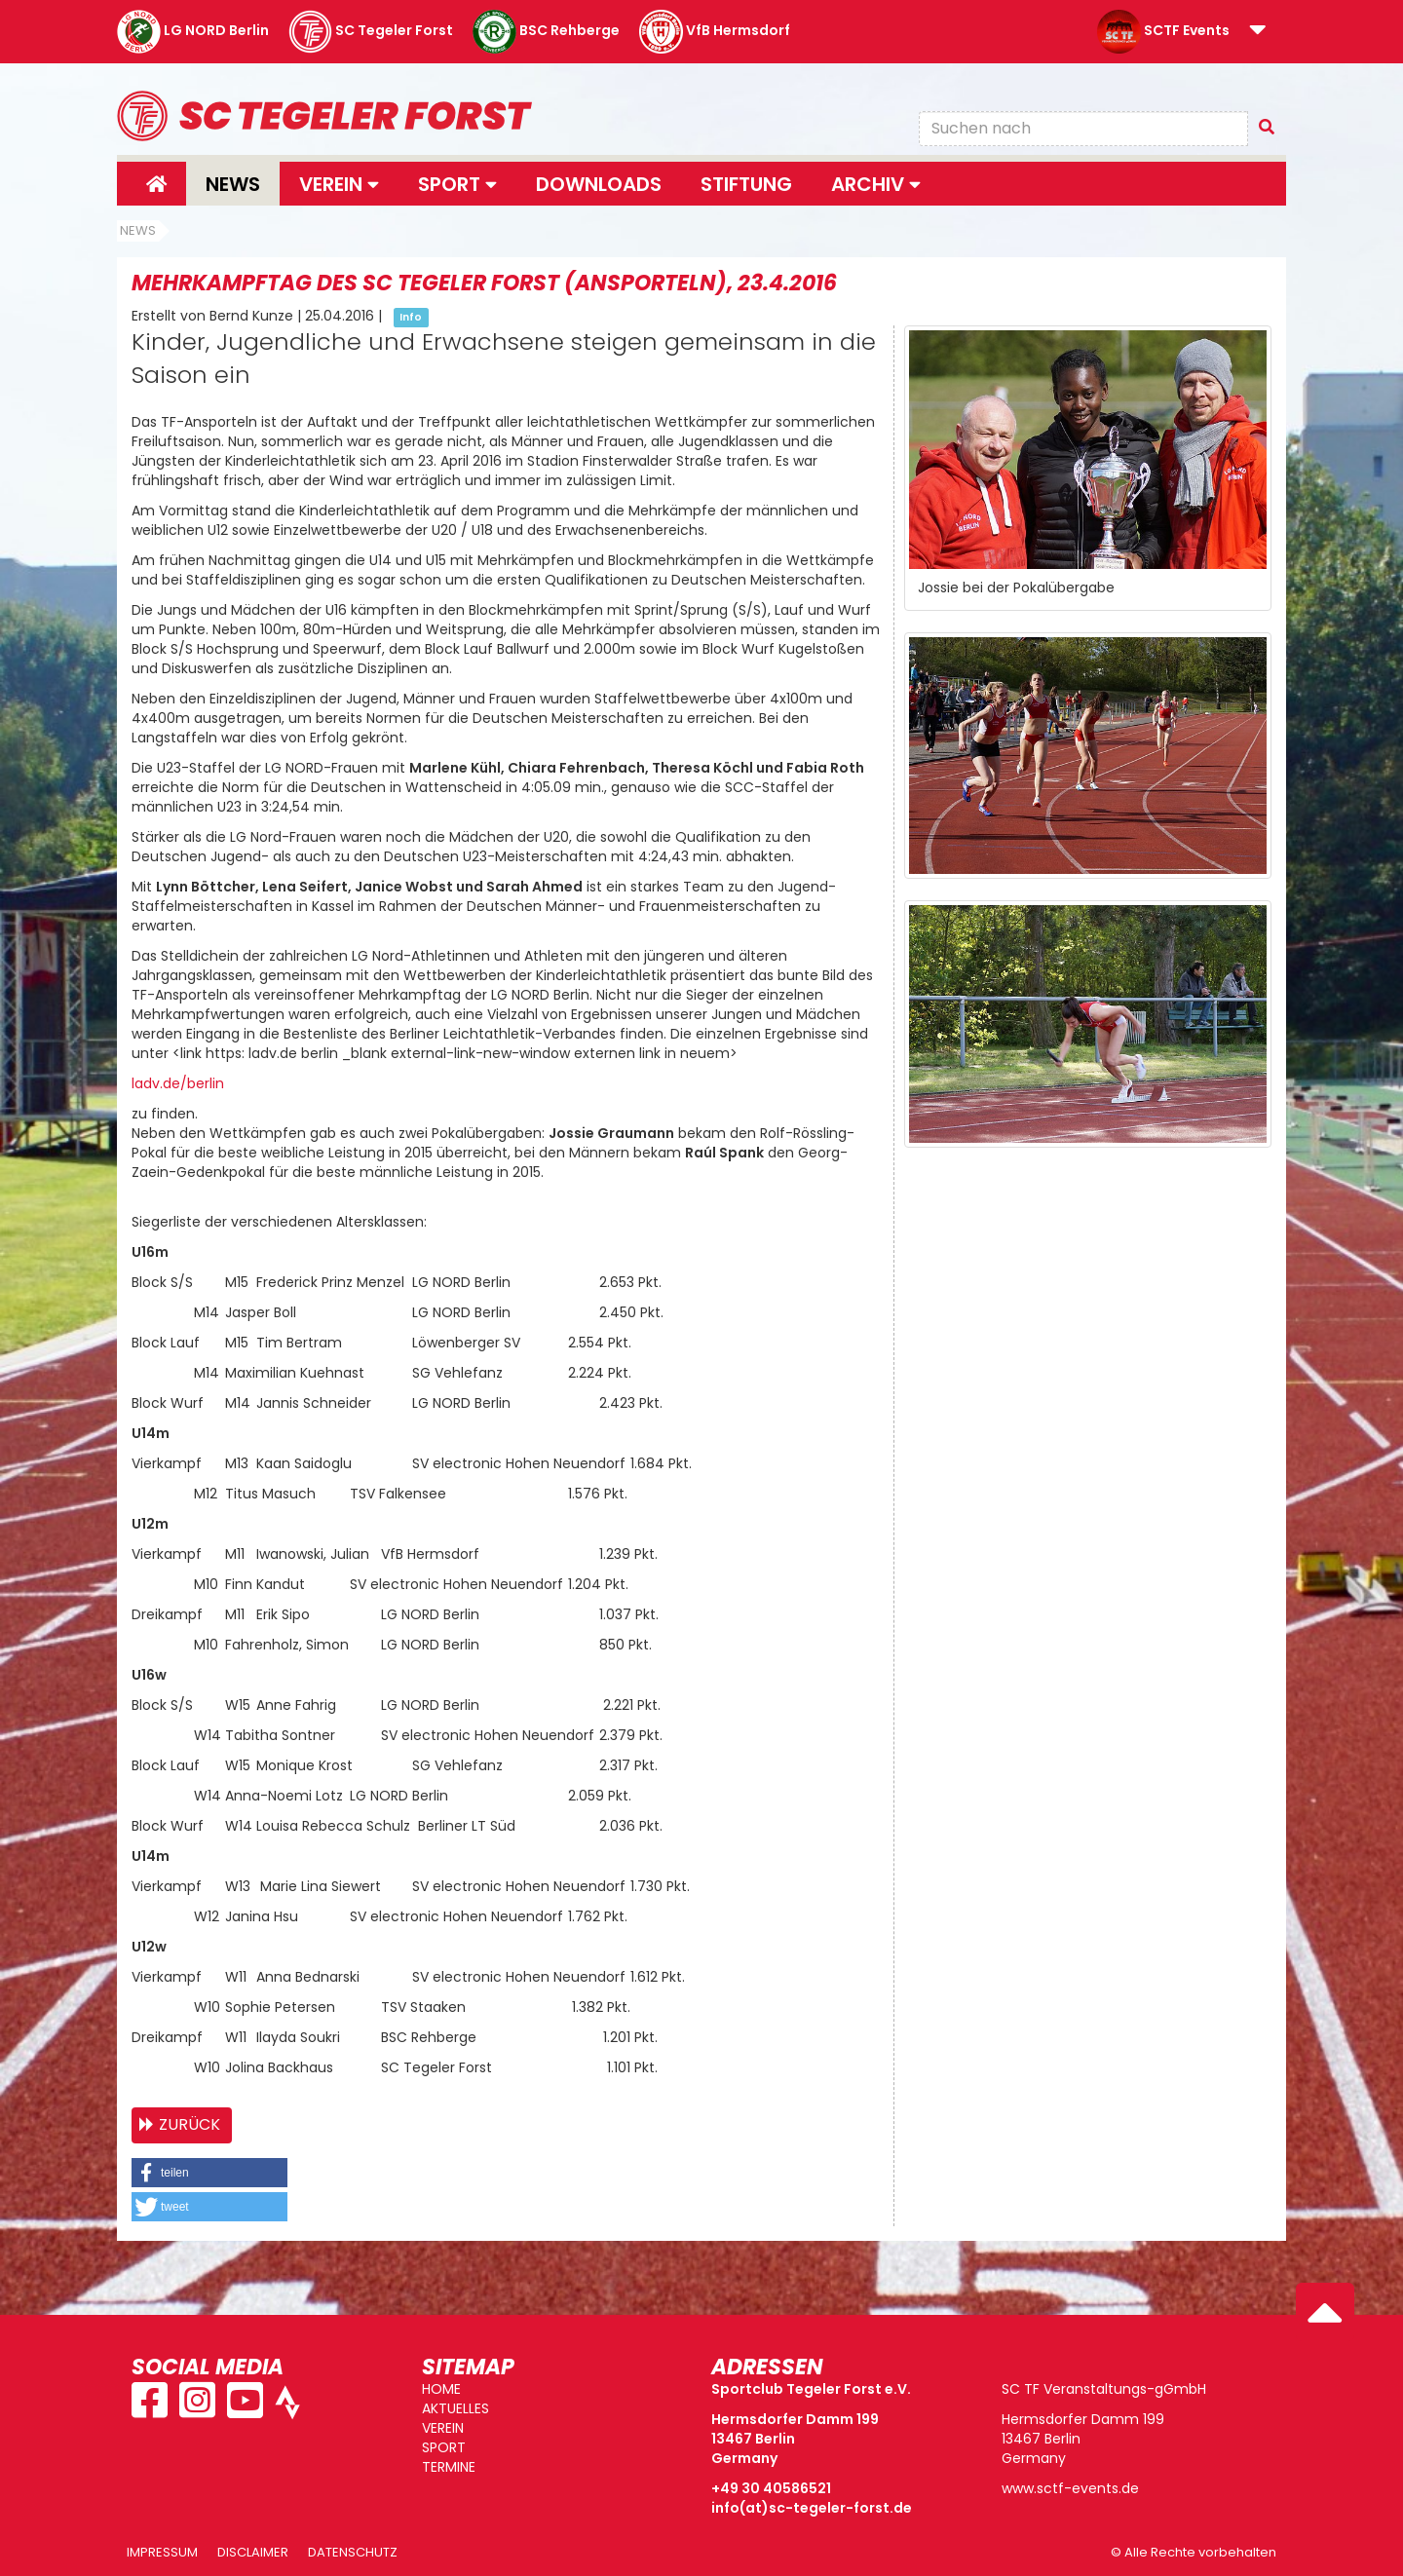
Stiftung (746, 184)
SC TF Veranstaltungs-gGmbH (1104, 2389)
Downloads (599, 184)
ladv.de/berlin (178, 1083)
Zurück (189, 2124)
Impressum (162, 2552)
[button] (1258, 31)
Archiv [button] (876, 184)
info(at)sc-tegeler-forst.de (811, 2508)
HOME (441, 2389)
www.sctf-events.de (1070, 2488)
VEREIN (443, 2428)
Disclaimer (252, 2552)
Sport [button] (457, 184)
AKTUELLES (455, 2408)
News (233, 184)
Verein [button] (339, 184)
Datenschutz (353, 2552)
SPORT (444, 2447)
